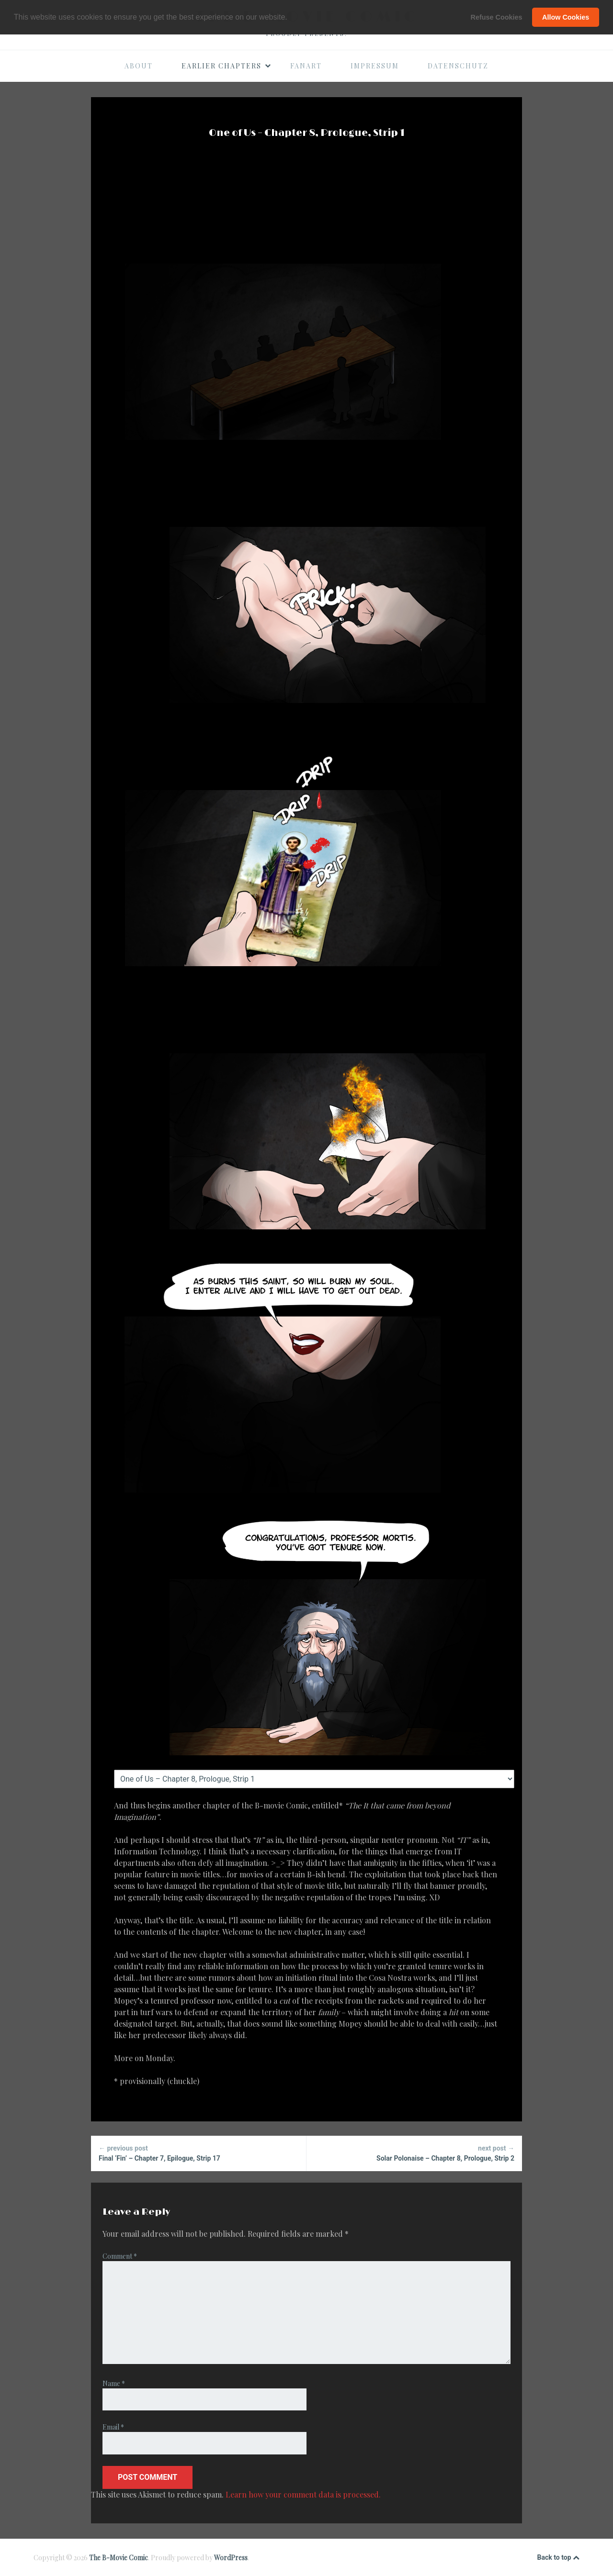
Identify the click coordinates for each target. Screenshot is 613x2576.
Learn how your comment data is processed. (303, 2494)
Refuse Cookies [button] (496, 17)
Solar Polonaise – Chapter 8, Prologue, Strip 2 (414, 2152)
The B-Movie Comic (118, 2557)
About (139, 65)
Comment (119, 2256)
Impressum (375, 65)
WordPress (231, 2557)
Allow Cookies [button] (565, 17)
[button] (290, 17)
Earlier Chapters (227, 65)
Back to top (558, 2558)
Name (113, 2383)
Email (113, 2426)
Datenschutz (458, 65)
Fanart (306, 65)
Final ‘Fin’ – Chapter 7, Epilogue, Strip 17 (198, 2152)
